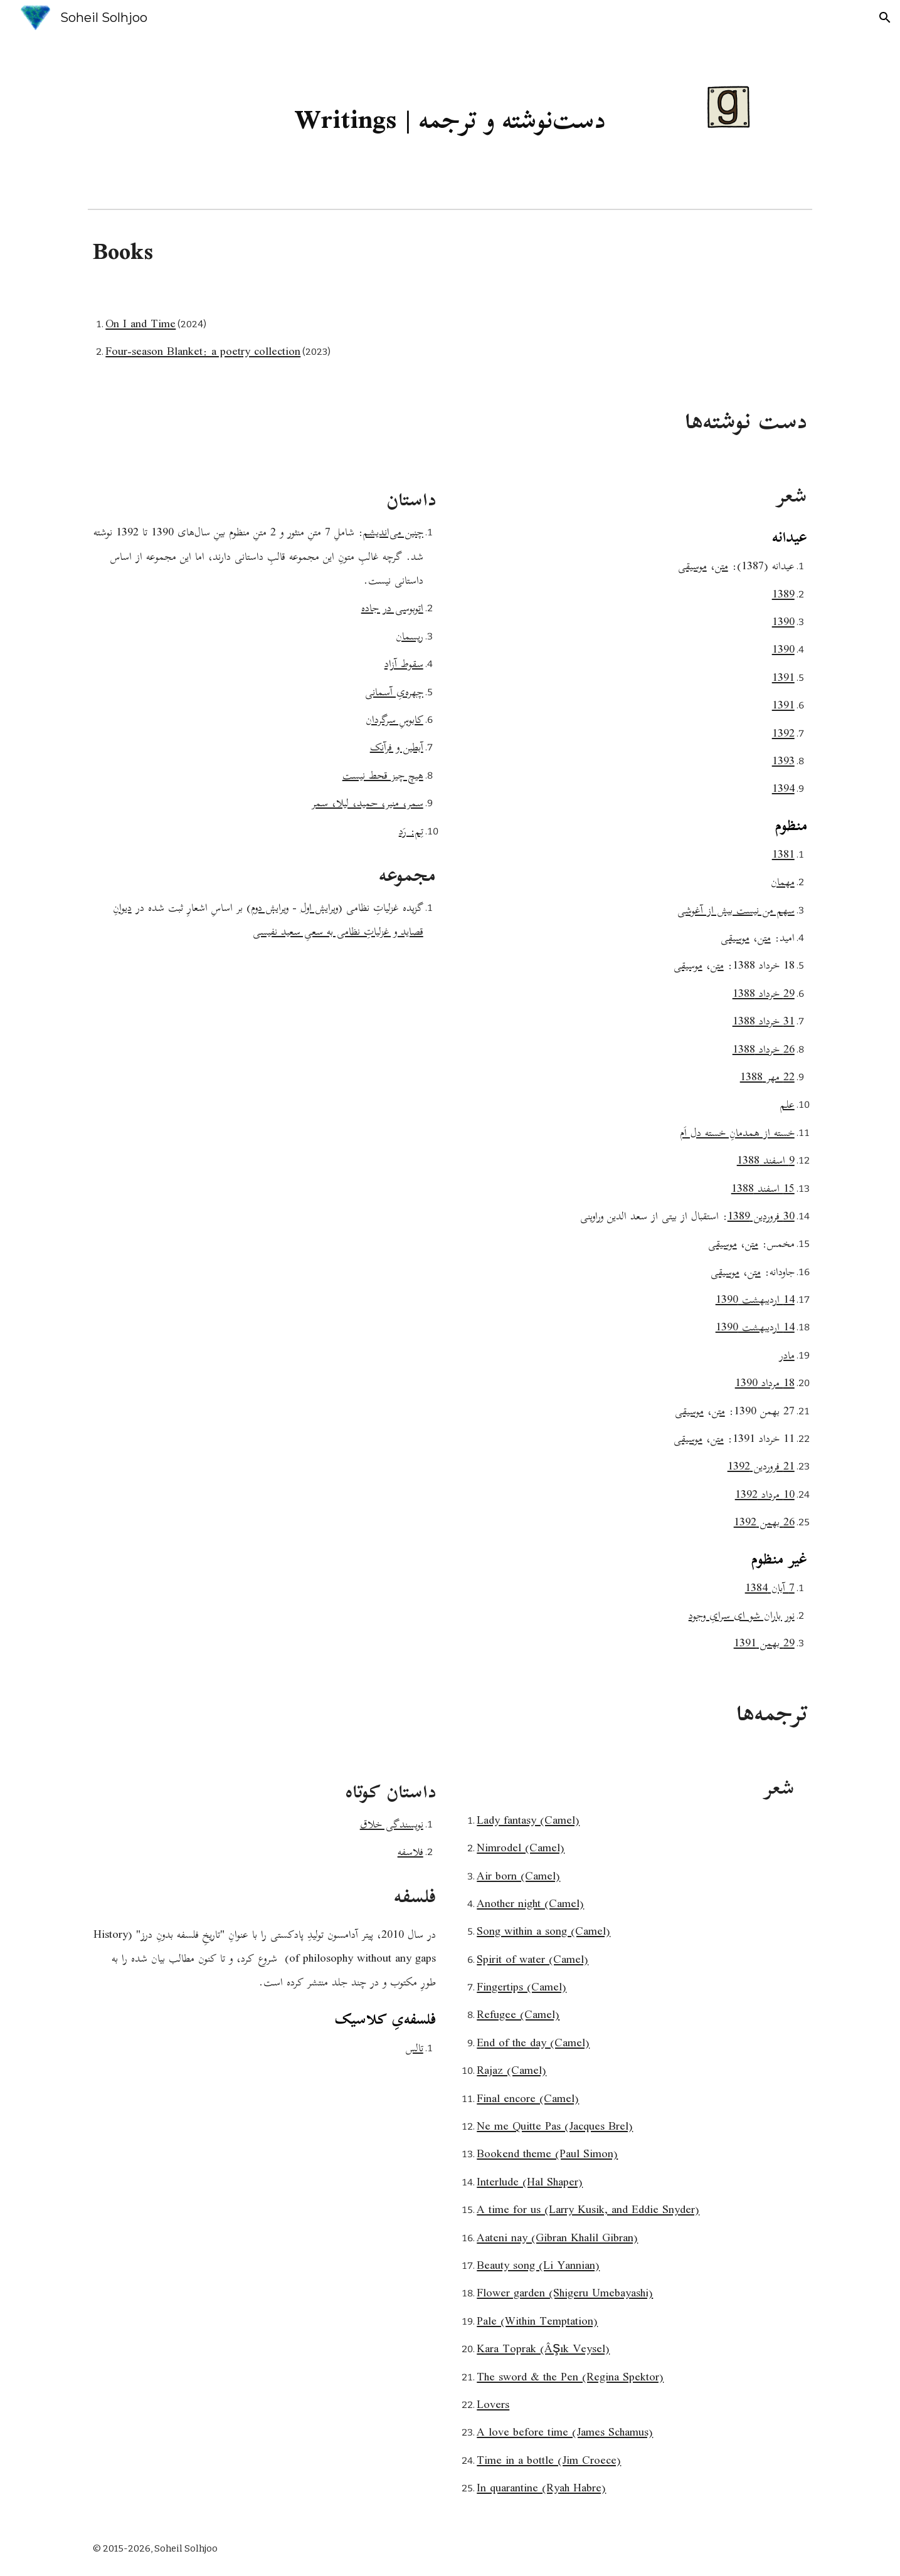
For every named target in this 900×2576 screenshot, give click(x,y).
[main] (450, 119)
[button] (885, 18)
